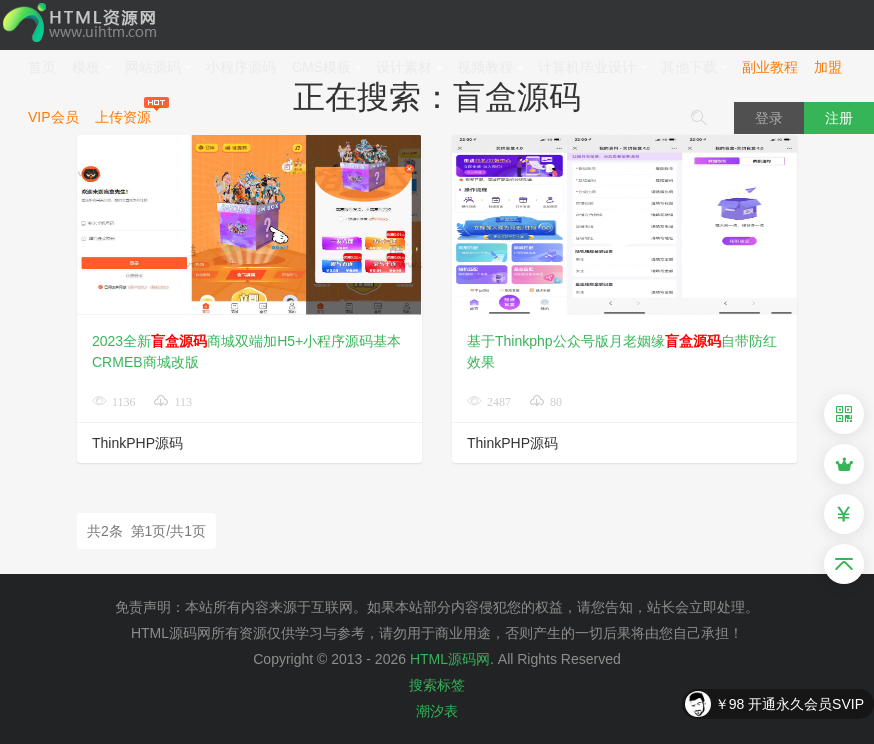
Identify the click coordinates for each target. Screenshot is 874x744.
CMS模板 (327, 67)
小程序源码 (241, 67)
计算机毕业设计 (593, 67)
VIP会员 (53, 117)
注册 (839, 118)
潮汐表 (437, 711)
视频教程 (491, 67)
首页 (42, 67)
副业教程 (770, 67)
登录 (769, 118)
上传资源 (123, 117)
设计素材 (410, 67)
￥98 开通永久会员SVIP (789, 704)
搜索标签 (437, 685)
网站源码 (159, 67)
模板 (92, 67)
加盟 (828, 67)
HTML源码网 (450, 659)
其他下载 (695, 67)
